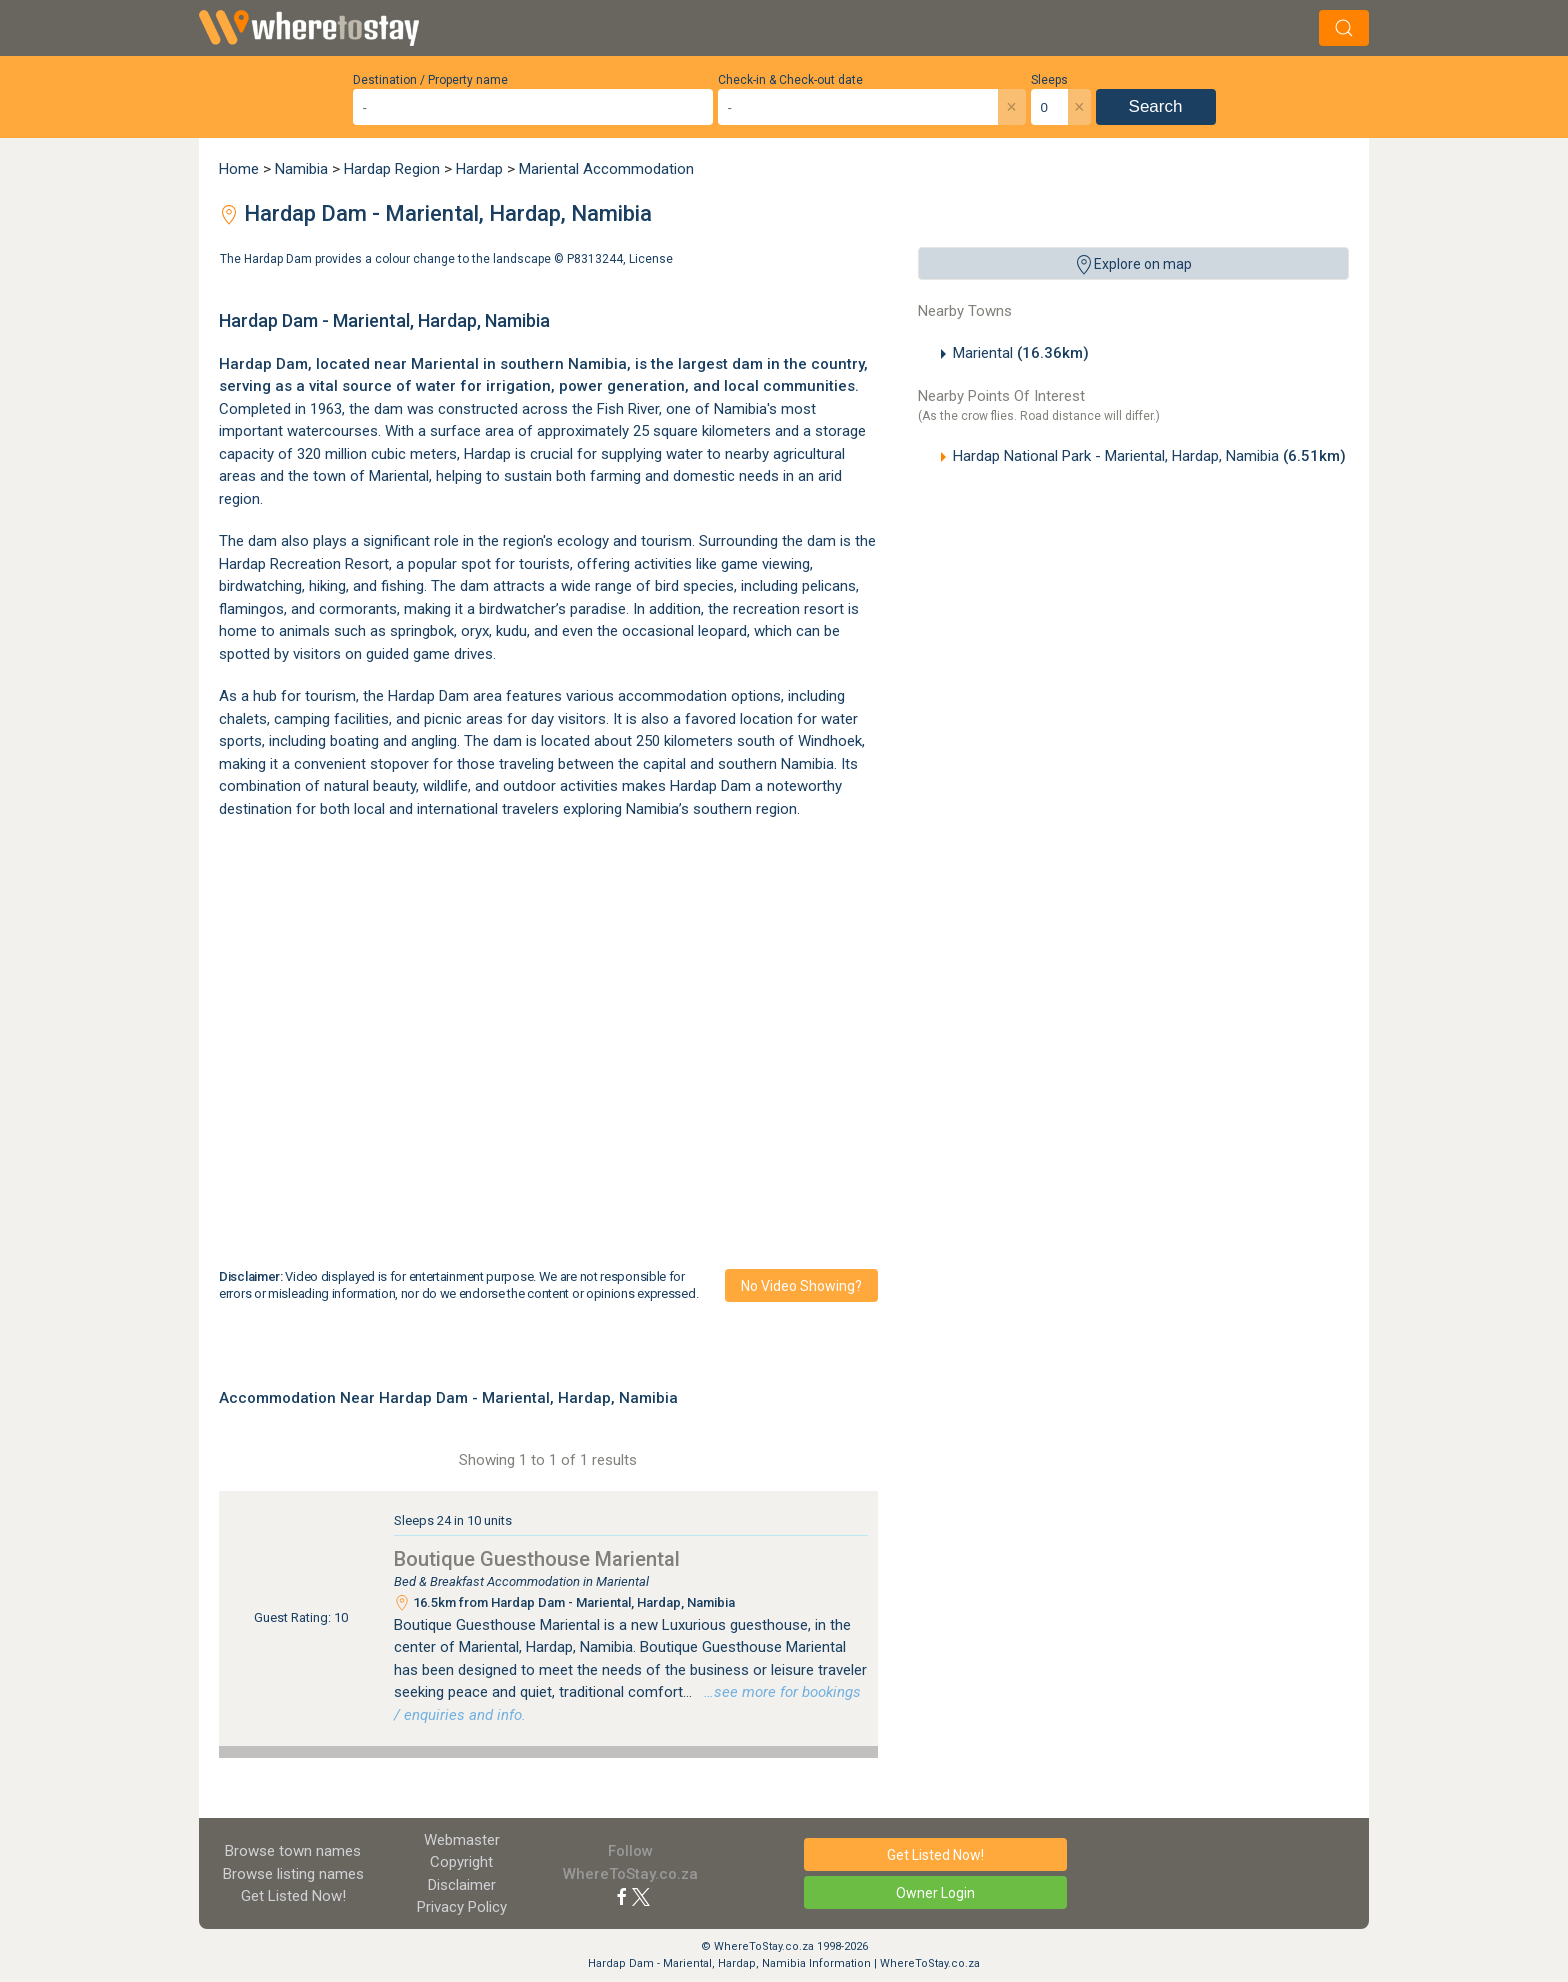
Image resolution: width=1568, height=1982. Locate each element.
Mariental (1021, 353)
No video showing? (801, 1286)
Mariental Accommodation (606, 169)
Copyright (461, 1862)
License (651, 259)
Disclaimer (462, 1885)
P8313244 (595, 259)
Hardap (479, 169)
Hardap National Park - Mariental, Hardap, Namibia (1149, 456)
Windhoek (830, 741)
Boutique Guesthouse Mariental (537, 1559)
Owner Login (935, 1893)
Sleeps (1049, 80)
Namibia (301, 169)
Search (1156, 106)
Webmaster (462, 1840)
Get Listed (293, 1896)
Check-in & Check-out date (790, 80)
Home (239, 169)
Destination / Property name (430, 80)
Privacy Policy (462, 1907)
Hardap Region (392, 169)
